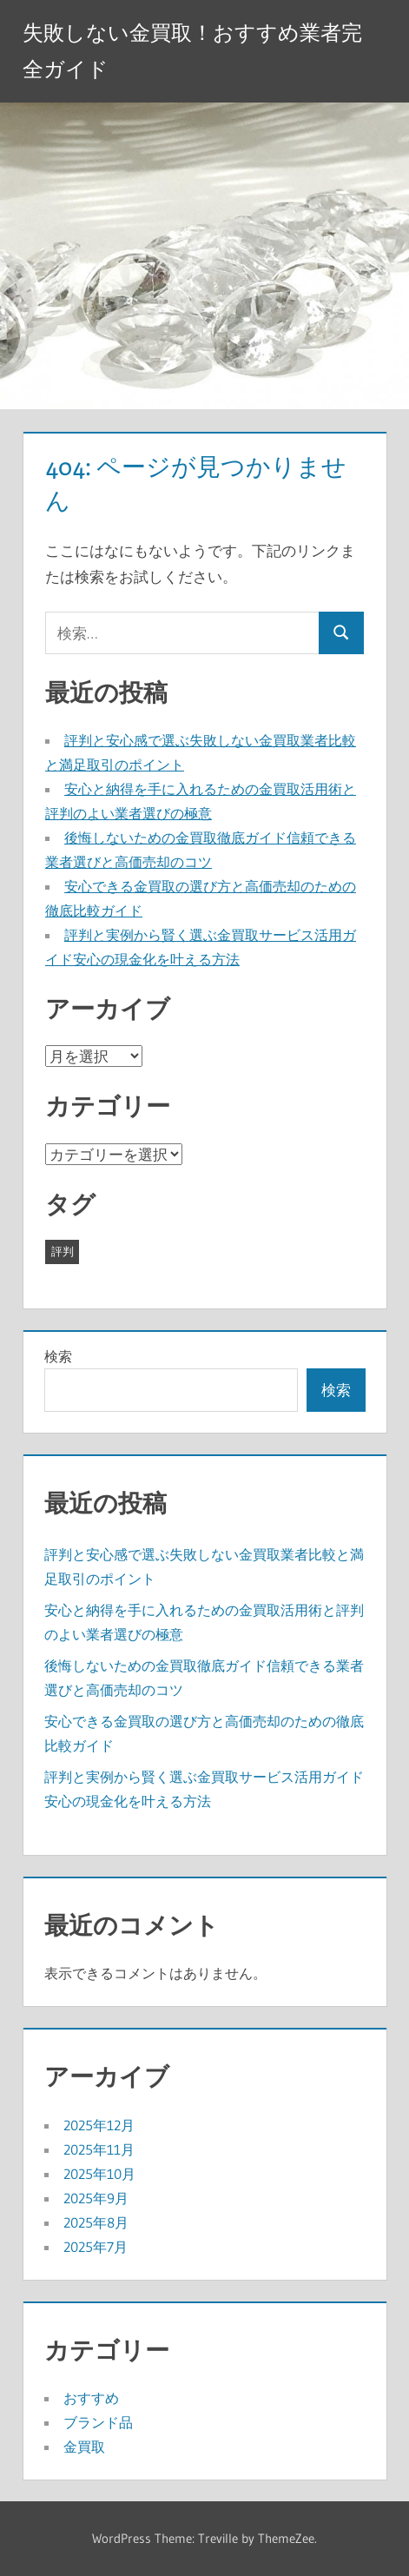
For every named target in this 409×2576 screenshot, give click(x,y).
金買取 (84, 2446)
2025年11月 (99, 2149)
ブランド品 (98, 2422)
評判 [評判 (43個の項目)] (62, 1251)
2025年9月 (96, 2198)
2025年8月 (96, 2222)
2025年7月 (95, 2246)
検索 (58, 1356)
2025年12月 (99, 2125)
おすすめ (91, 2398)
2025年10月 (99, 2173)
